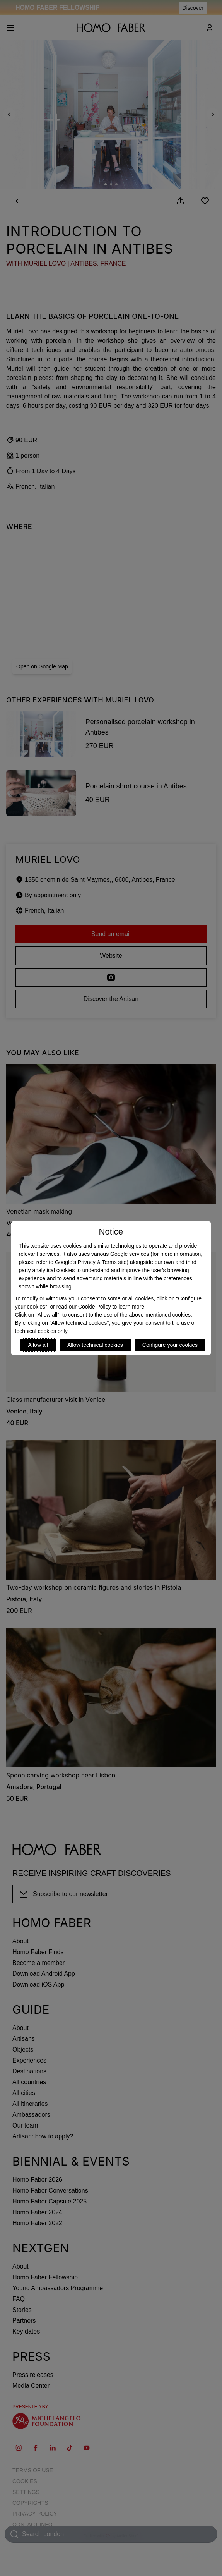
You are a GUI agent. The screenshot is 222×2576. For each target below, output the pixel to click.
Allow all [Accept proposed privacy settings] (38, 1345)
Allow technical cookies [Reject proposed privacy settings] (95, 1345)
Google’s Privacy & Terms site (90, 1262)
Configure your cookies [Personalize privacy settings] (170, 1345)
